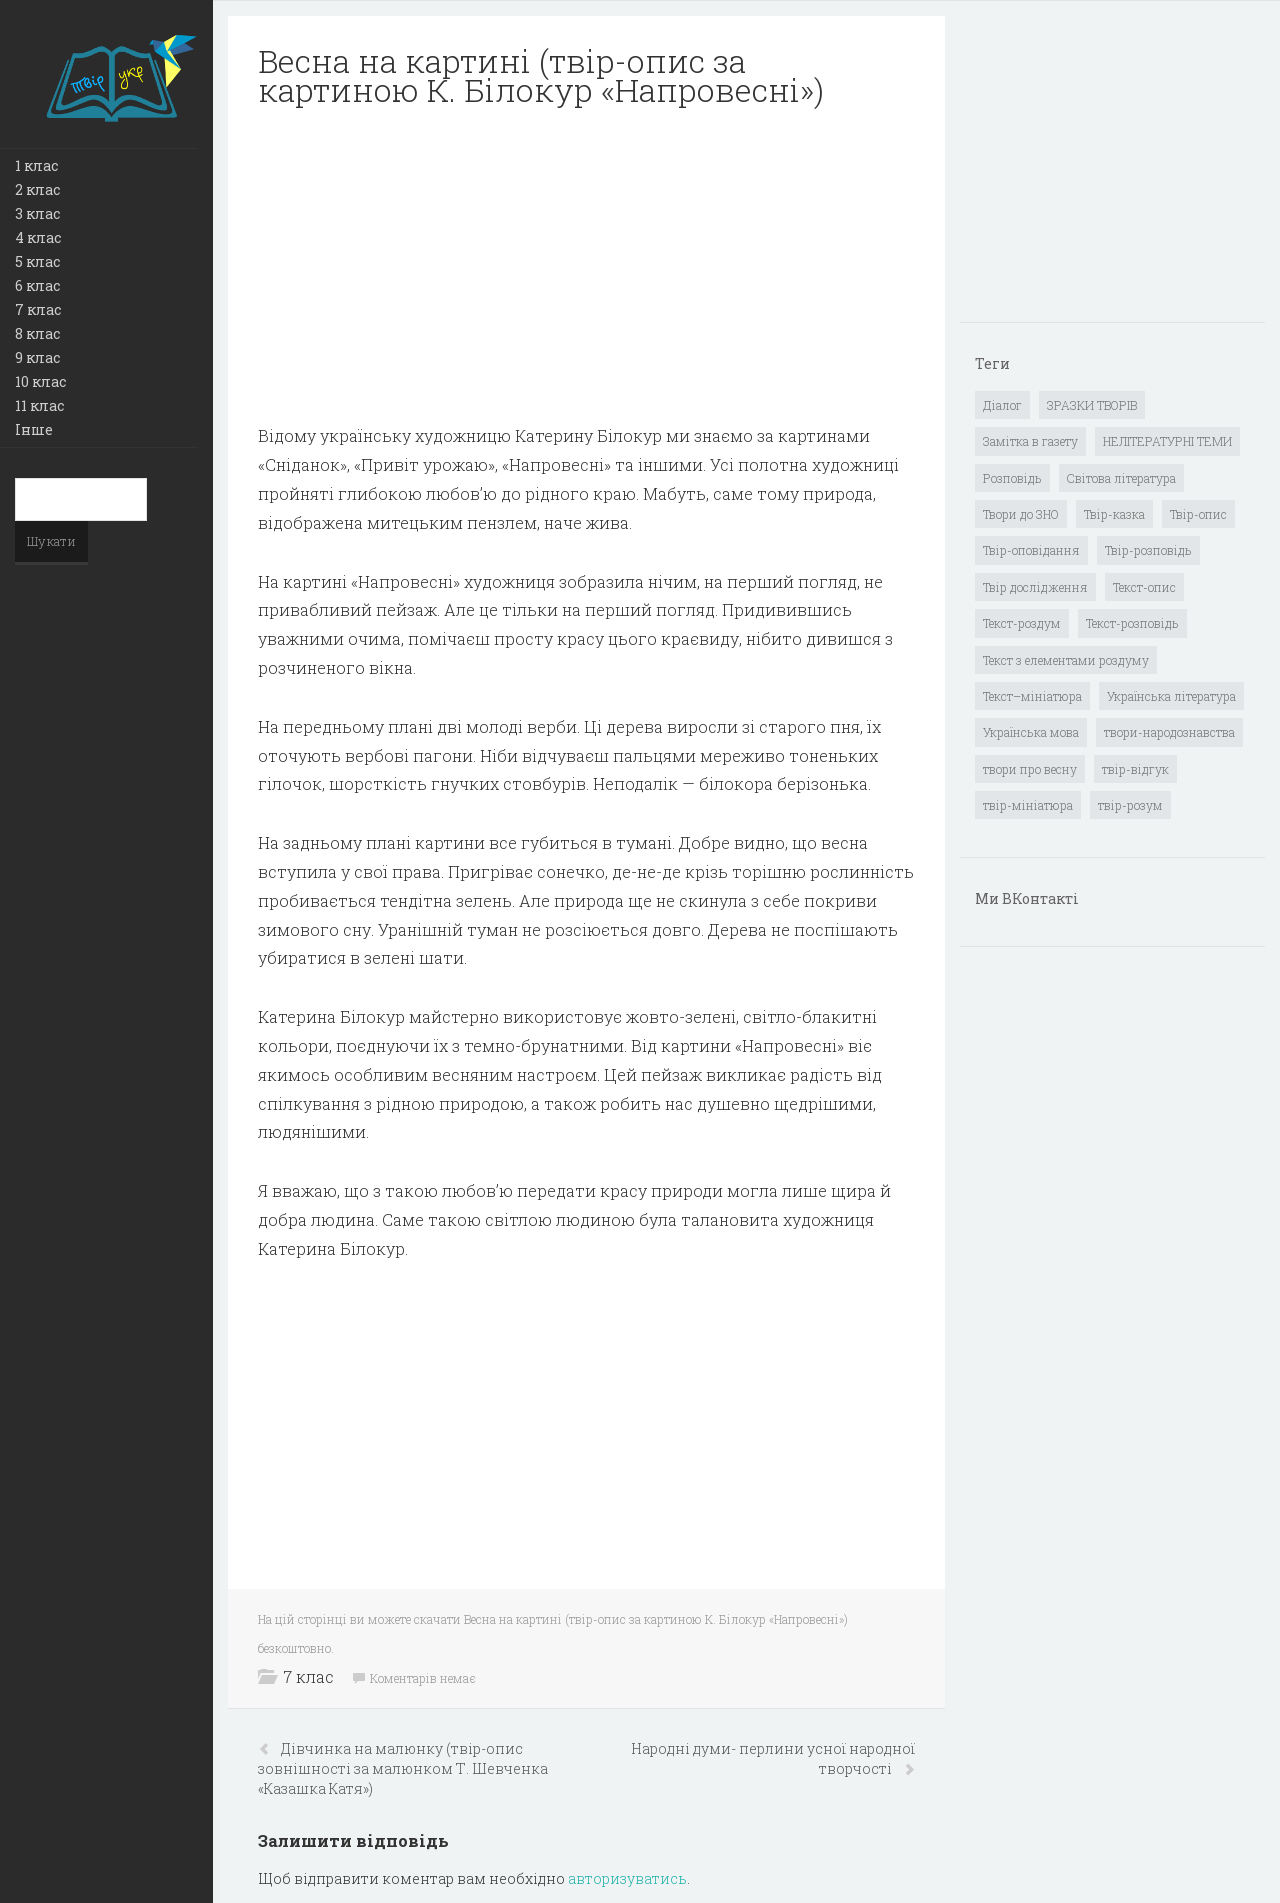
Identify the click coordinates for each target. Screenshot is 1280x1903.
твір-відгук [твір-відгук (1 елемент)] (1135, 769)
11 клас (39, 405)
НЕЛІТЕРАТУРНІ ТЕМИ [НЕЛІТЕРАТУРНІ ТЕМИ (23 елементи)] (1167, 441)
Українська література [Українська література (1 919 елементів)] (1171, 696)
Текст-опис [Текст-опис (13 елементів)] (1144, 587)
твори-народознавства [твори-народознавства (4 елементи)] (1169, 732)
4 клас (38, 237)
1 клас (36, 165)
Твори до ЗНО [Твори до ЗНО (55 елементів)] (1021, 514)
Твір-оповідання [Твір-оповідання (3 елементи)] (1031, 550)
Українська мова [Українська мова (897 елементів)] (1031, 732)
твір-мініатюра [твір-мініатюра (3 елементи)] (1028, 805)
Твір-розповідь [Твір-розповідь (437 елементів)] (1148, 550)
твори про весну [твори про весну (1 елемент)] (1030, 769)
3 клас (37, 213)
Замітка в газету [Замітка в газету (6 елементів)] (1030, 441)
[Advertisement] (586, 266)
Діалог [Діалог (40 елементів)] (1002, 405)
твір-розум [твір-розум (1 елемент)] (1130, 805)
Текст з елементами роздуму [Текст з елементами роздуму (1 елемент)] (1066, 660)
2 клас (37, 189)
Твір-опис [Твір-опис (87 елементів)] (1198, 514)
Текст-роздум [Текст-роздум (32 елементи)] (1022, 623)
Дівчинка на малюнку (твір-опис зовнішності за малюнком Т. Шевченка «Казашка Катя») (403, 1768)
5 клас (37, 261)
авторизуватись (627, 1878)
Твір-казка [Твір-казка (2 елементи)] (1114, 514)
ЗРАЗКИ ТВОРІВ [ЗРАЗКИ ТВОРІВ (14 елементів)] (1092, 405)
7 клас (38, 309)
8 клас (37, 333)
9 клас (37, 357)
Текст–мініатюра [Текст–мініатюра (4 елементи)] (1032, 696)
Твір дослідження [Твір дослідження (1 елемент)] (1035, 587)
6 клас (37, 285)
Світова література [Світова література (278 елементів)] (1121, 478)
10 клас (40, 381)
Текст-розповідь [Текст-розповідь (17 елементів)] (1132, 623)
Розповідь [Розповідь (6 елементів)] (1012, 478)
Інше (34, 429)
